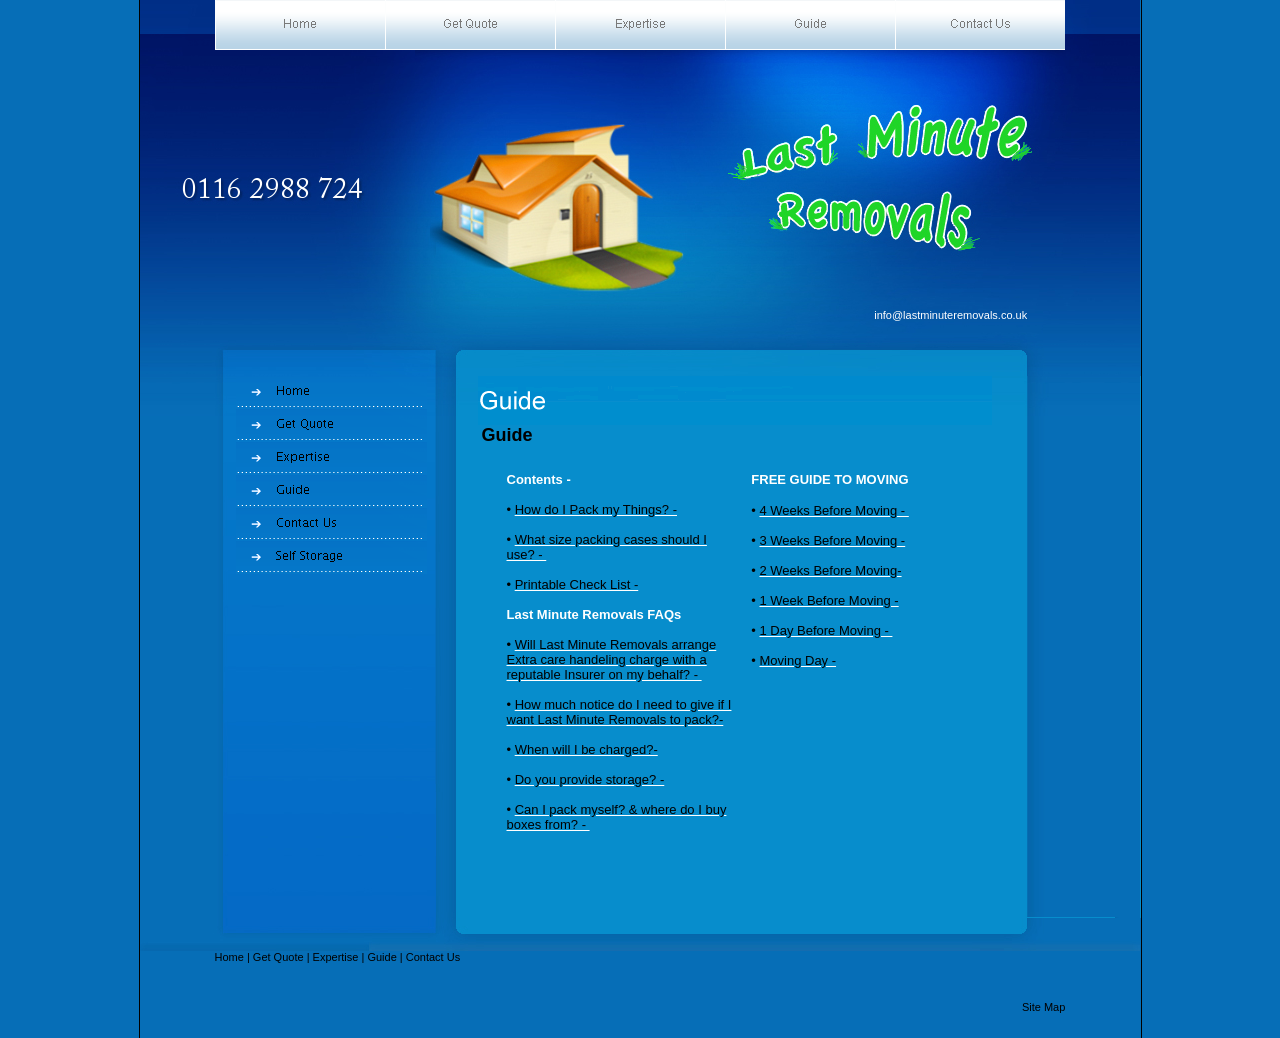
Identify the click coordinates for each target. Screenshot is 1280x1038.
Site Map (1043, 1007)
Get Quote (278, 957)
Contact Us (433, 957)
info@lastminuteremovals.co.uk (950, 315)
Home (229, 957)
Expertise (336, 957)
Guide (381, 957)
